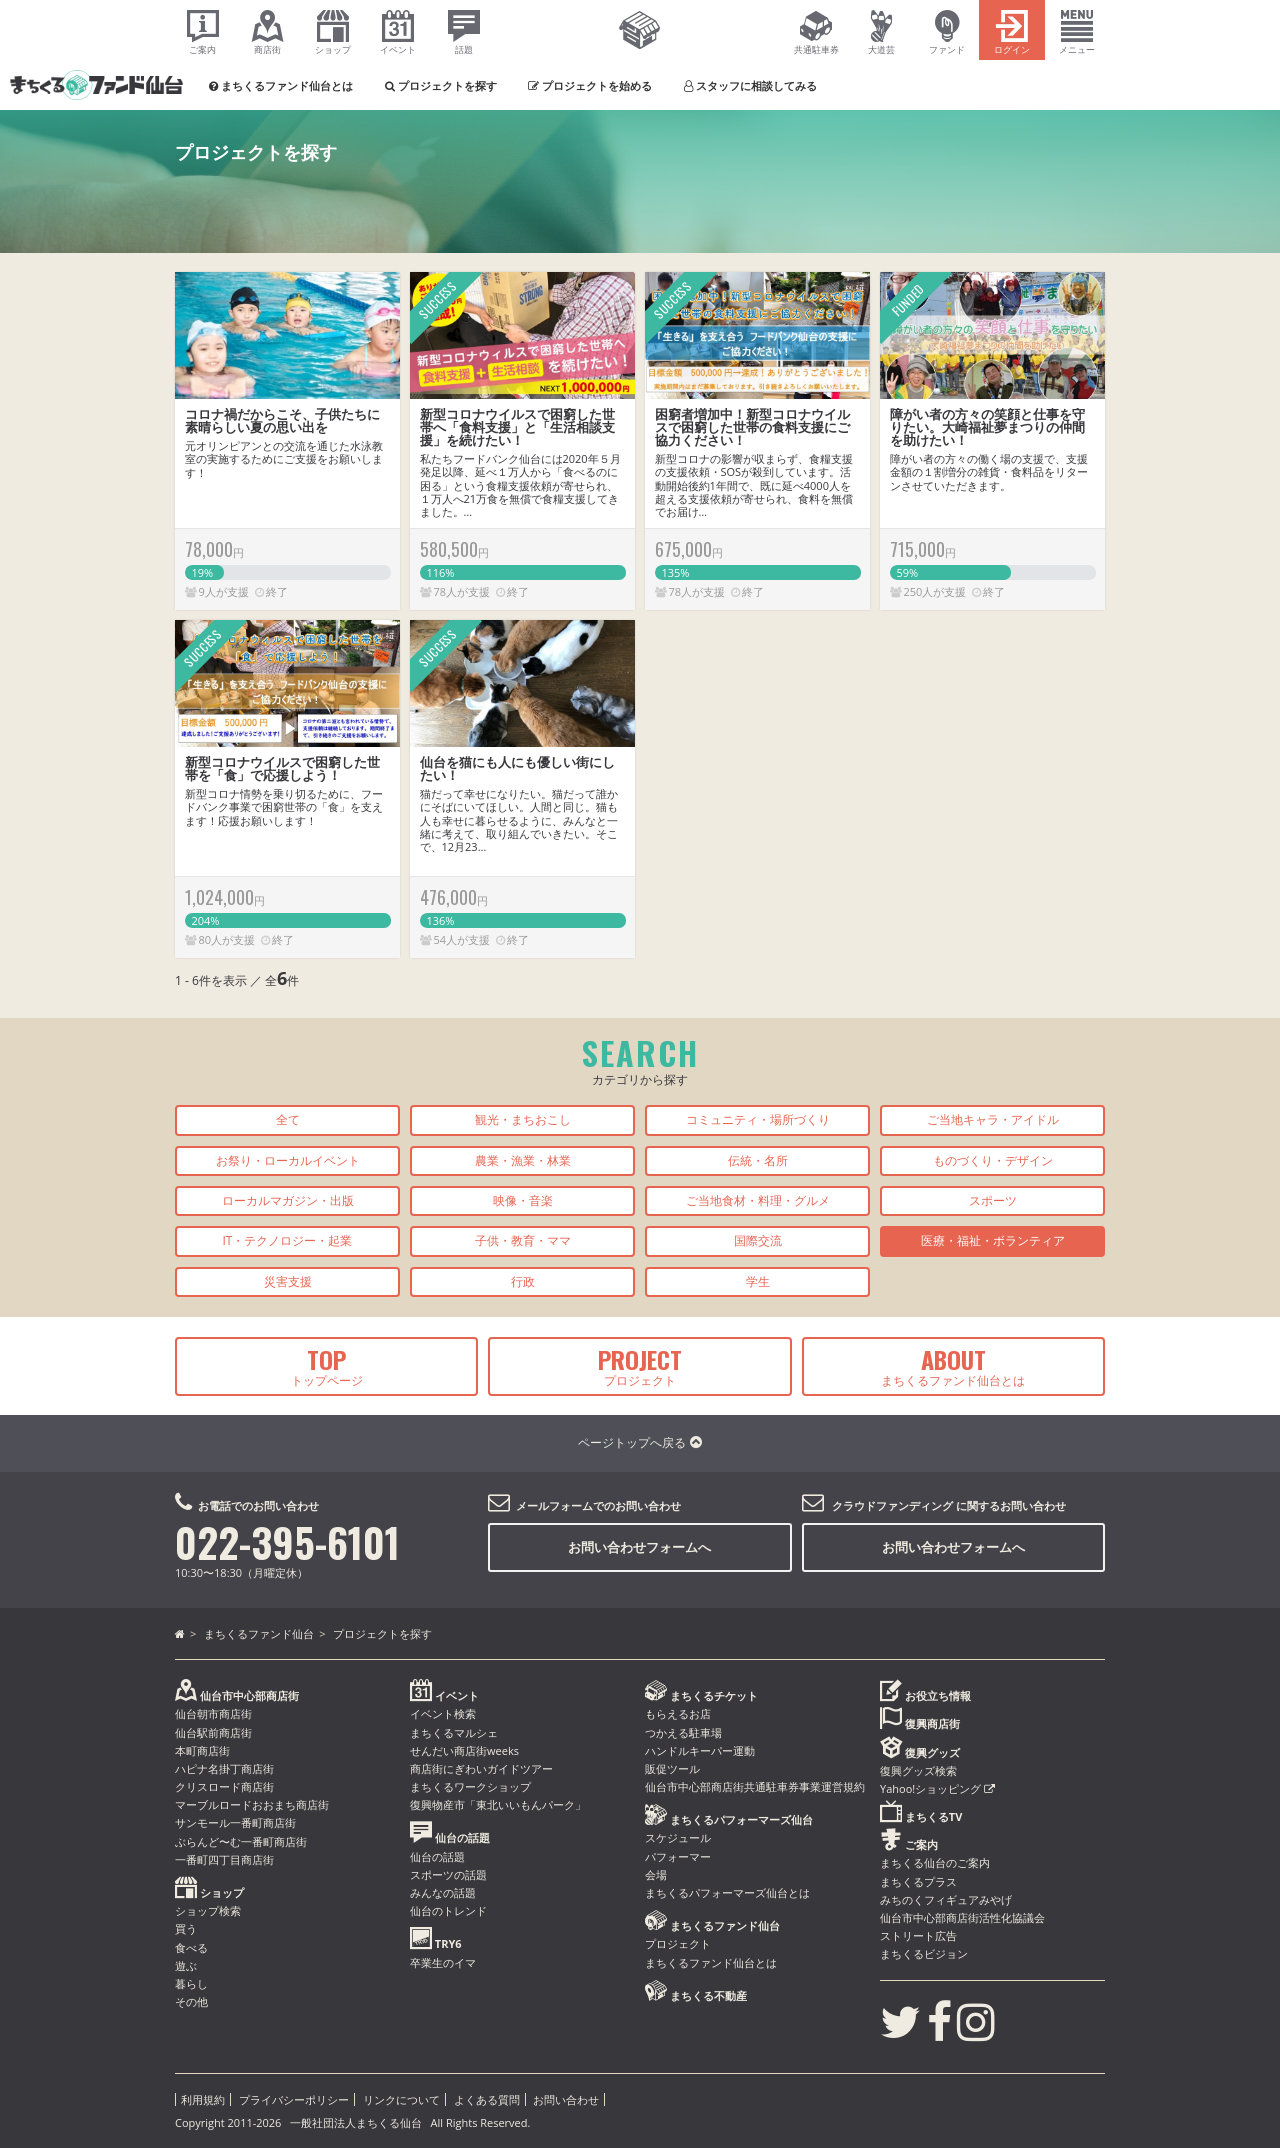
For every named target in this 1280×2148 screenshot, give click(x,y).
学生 (758, 1281)
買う (186, 1928)
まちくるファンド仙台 (259, 1633)
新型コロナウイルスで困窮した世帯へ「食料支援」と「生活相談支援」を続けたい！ (517, 427)
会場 (656, 1874)
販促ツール (672, 1768)
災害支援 (288, 1281)
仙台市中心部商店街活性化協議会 (962, 1917)
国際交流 (758, 1240)
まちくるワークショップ (470, 1786)
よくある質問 (487, 2099)
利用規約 (203, 2099)
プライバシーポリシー (294, 2099)
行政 (523, 1281)
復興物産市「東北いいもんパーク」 (498, 1804)
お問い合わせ (566, 2099)
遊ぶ (186, 1965)
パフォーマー (678, 1856)
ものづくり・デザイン (993, 1160)
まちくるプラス (918, 1881)
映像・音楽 (523, 1200)
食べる (191, 1947)
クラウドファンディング (892, 1505)
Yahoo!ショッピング (937, 1788)
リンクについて (401, 2099)
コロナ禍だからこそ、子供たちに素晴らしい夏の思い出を (282, 420)
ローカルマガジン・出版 (288, 1200)
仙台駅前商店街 (213, 1732)
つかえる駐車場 (683, 1732)
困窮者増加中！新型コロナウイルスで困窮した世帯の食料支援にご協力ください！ (752, 427)
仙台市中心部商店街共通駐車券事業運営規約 (755, 1786)
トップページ (327, 1365)
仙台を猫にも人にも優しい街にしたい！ (517, 768)
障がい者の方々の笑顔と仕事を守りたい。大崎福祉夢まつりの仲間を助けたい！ (987, 427)
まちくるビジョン (924, 1953)
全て (288, 1119)
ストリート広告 (918, 1935)
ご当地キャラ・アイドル (993, 1119)
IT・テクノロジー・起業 (288, 1240)
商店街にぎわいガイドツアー (481, 1768)
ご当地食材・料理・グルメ (758, 1200)
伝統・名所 (758, 1160)
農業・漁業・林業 (523, 1160)
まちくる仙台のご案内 (935, 1862)
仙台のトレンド (448, 1910)
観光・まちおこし (523, 1119)
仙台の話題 (437, 1856)
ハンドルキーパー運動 (700, 1750)
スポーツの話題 (448, 1874)
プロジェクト (640, 1365)
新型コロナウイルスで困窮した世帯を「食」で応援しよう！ (282, 768)
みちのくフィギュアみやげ (946, 1899)
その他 (191, 2001)
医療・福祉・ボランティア (993, 1240)
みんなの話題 (443, 1892)
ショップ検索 (208, 1910)
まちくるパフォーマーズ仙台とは (727, 1892)
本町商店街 (202, 1750)
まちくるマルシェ (454, 1732)
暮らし (191, 1983)
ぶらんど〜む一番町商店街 (241, 1841)
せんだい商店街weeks (464, 1750)
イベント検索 (443, 1713)
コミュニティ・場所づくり (758, 1119)
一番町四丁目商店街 (224, 1859)
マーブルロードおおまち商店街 (252, 1804)
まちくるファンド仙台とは (953, 1365)
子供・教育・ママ (523, 1240)
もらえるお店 (678, 1713)
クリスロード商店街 (224, 1786)
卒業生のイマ (443, 1962)
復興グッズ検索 (918, 1770)
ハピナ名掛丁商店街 (224, 1768)
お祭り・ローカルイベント (288, 1160)
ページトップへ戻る (639, 1442)
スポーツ (993, 1200)
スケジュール (678, 1837)
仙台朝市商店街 (213, 1713)
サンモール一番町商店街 (235, 1822)
